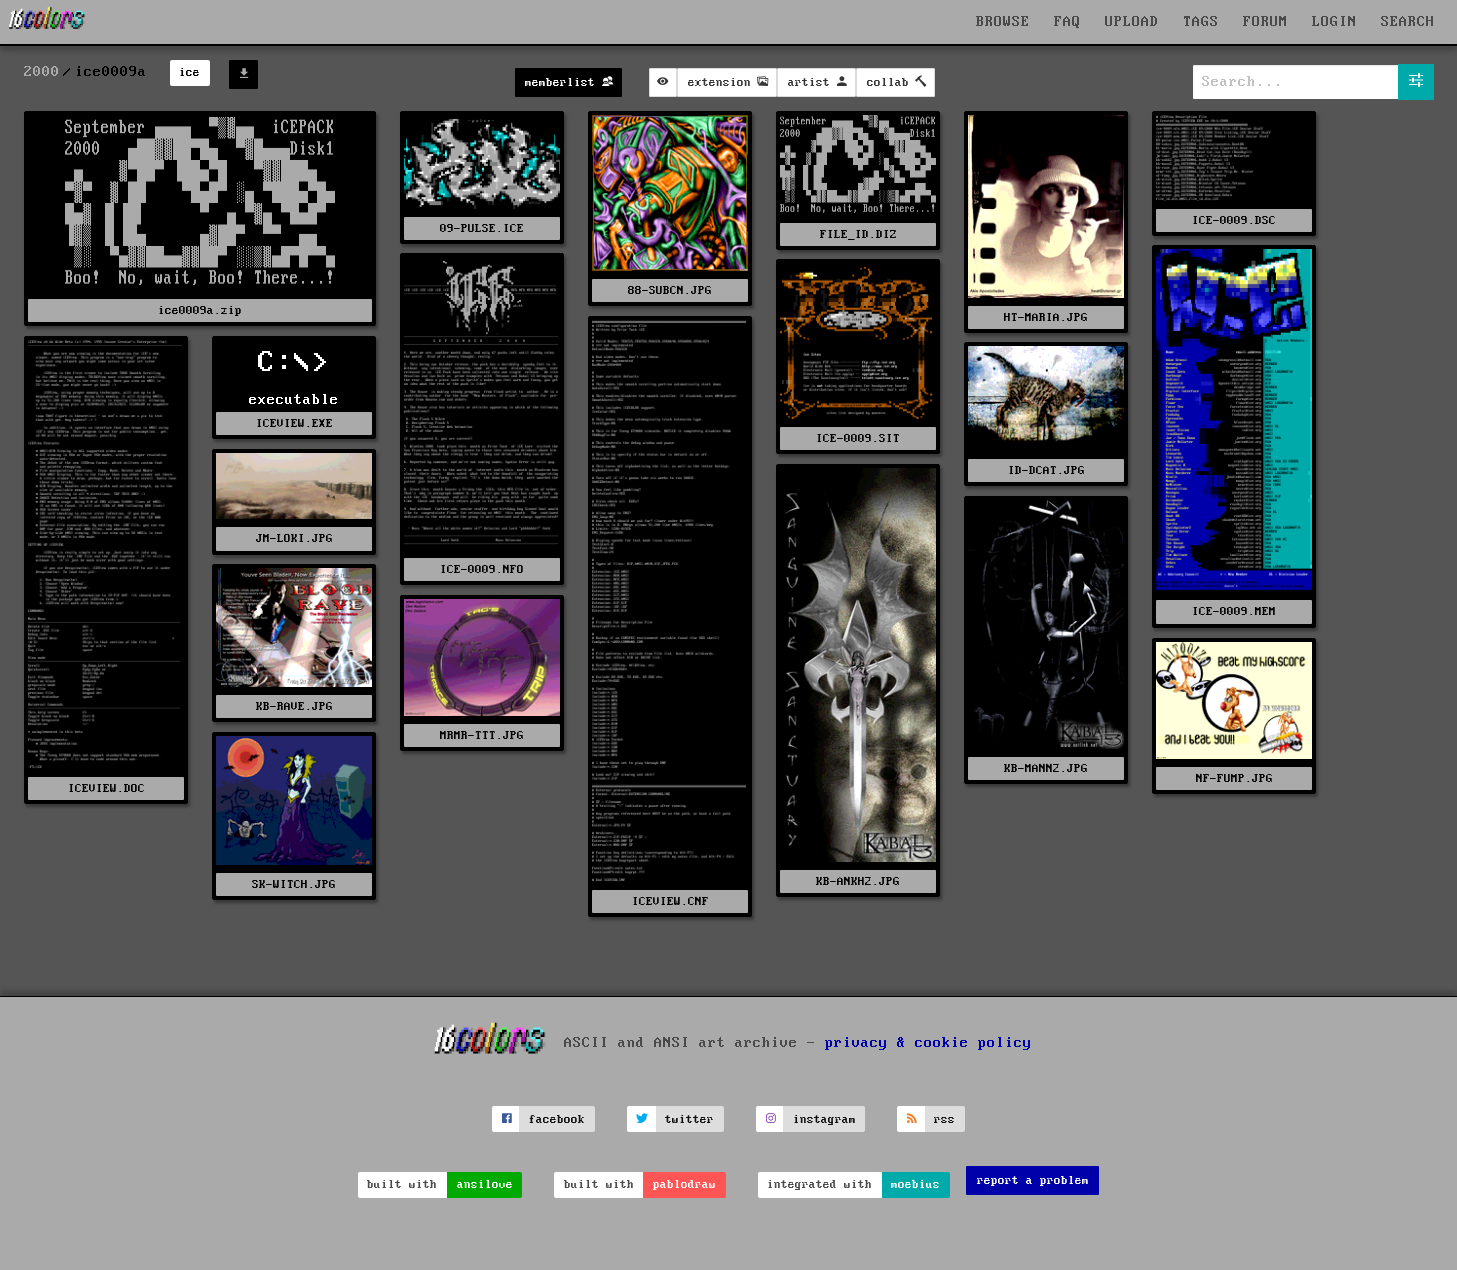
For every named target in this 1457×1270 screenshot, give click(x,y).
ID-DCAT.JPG (1046, 470)
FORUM (1265, 22)
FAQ (1067, 22)
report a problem (1033, 1180)
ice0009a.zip (200, 310)
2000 (42, 72)
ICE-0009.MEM (1234, 611)
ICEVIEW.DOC (106, 788)
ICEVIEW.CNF (670, 901)
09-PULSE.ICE (482, 228)
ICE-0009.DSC (1234, 220)
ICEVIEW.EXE (294, 423)
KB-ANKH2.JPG (858, 881)
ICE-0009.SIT (858, 438)
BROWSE (1003, 22)
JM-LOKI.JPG (294, 538)
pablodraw (684, 1184)
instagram (824, 1119)
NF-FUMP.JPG (1234, 778)
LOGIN (1334, 22)
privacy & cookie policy (928, 1043)
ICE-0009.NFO (482, 569)
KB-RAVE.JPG (294, 706)
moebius (915, 1184)
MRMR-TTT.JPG (482, 735)
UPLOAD (1132, 22)
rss (944, 1119)
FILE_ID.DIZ (858, 234)
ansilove (485, 1184)
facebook (557, 1119)
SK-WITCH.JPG (294, 884)
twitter (689, 1119)
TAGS (1201, 22)
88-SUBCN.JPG (670, 290)
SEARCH (1408, 22)
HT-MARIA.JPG (1046, 317)
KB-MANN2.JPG (1046, 768)
